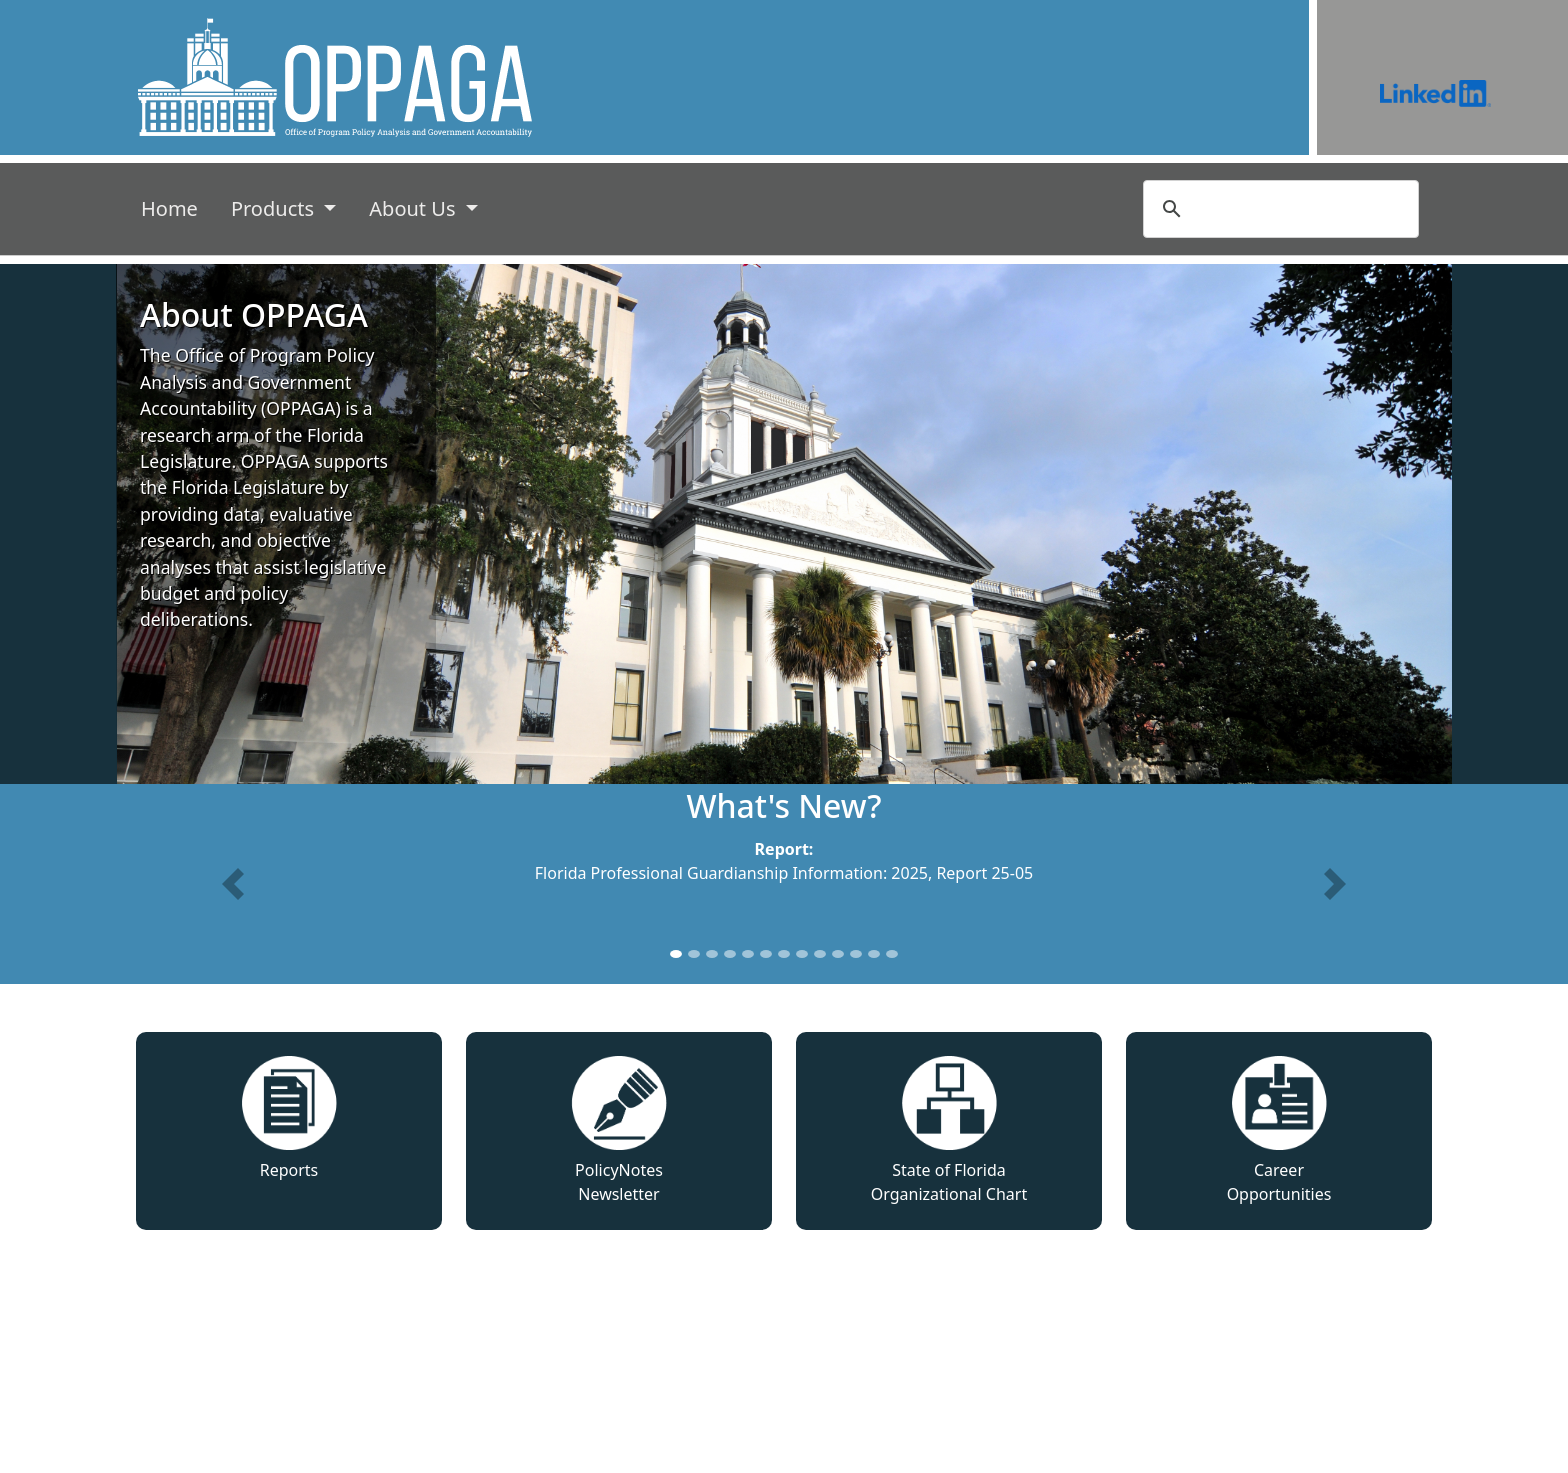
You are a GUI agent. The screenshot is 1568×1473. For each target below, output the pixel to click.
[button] (233, 884)
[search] (1278, 209)
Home (173, 207)
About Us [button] (414, 208)
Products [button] (275, 208)
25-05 (1012, 873)
